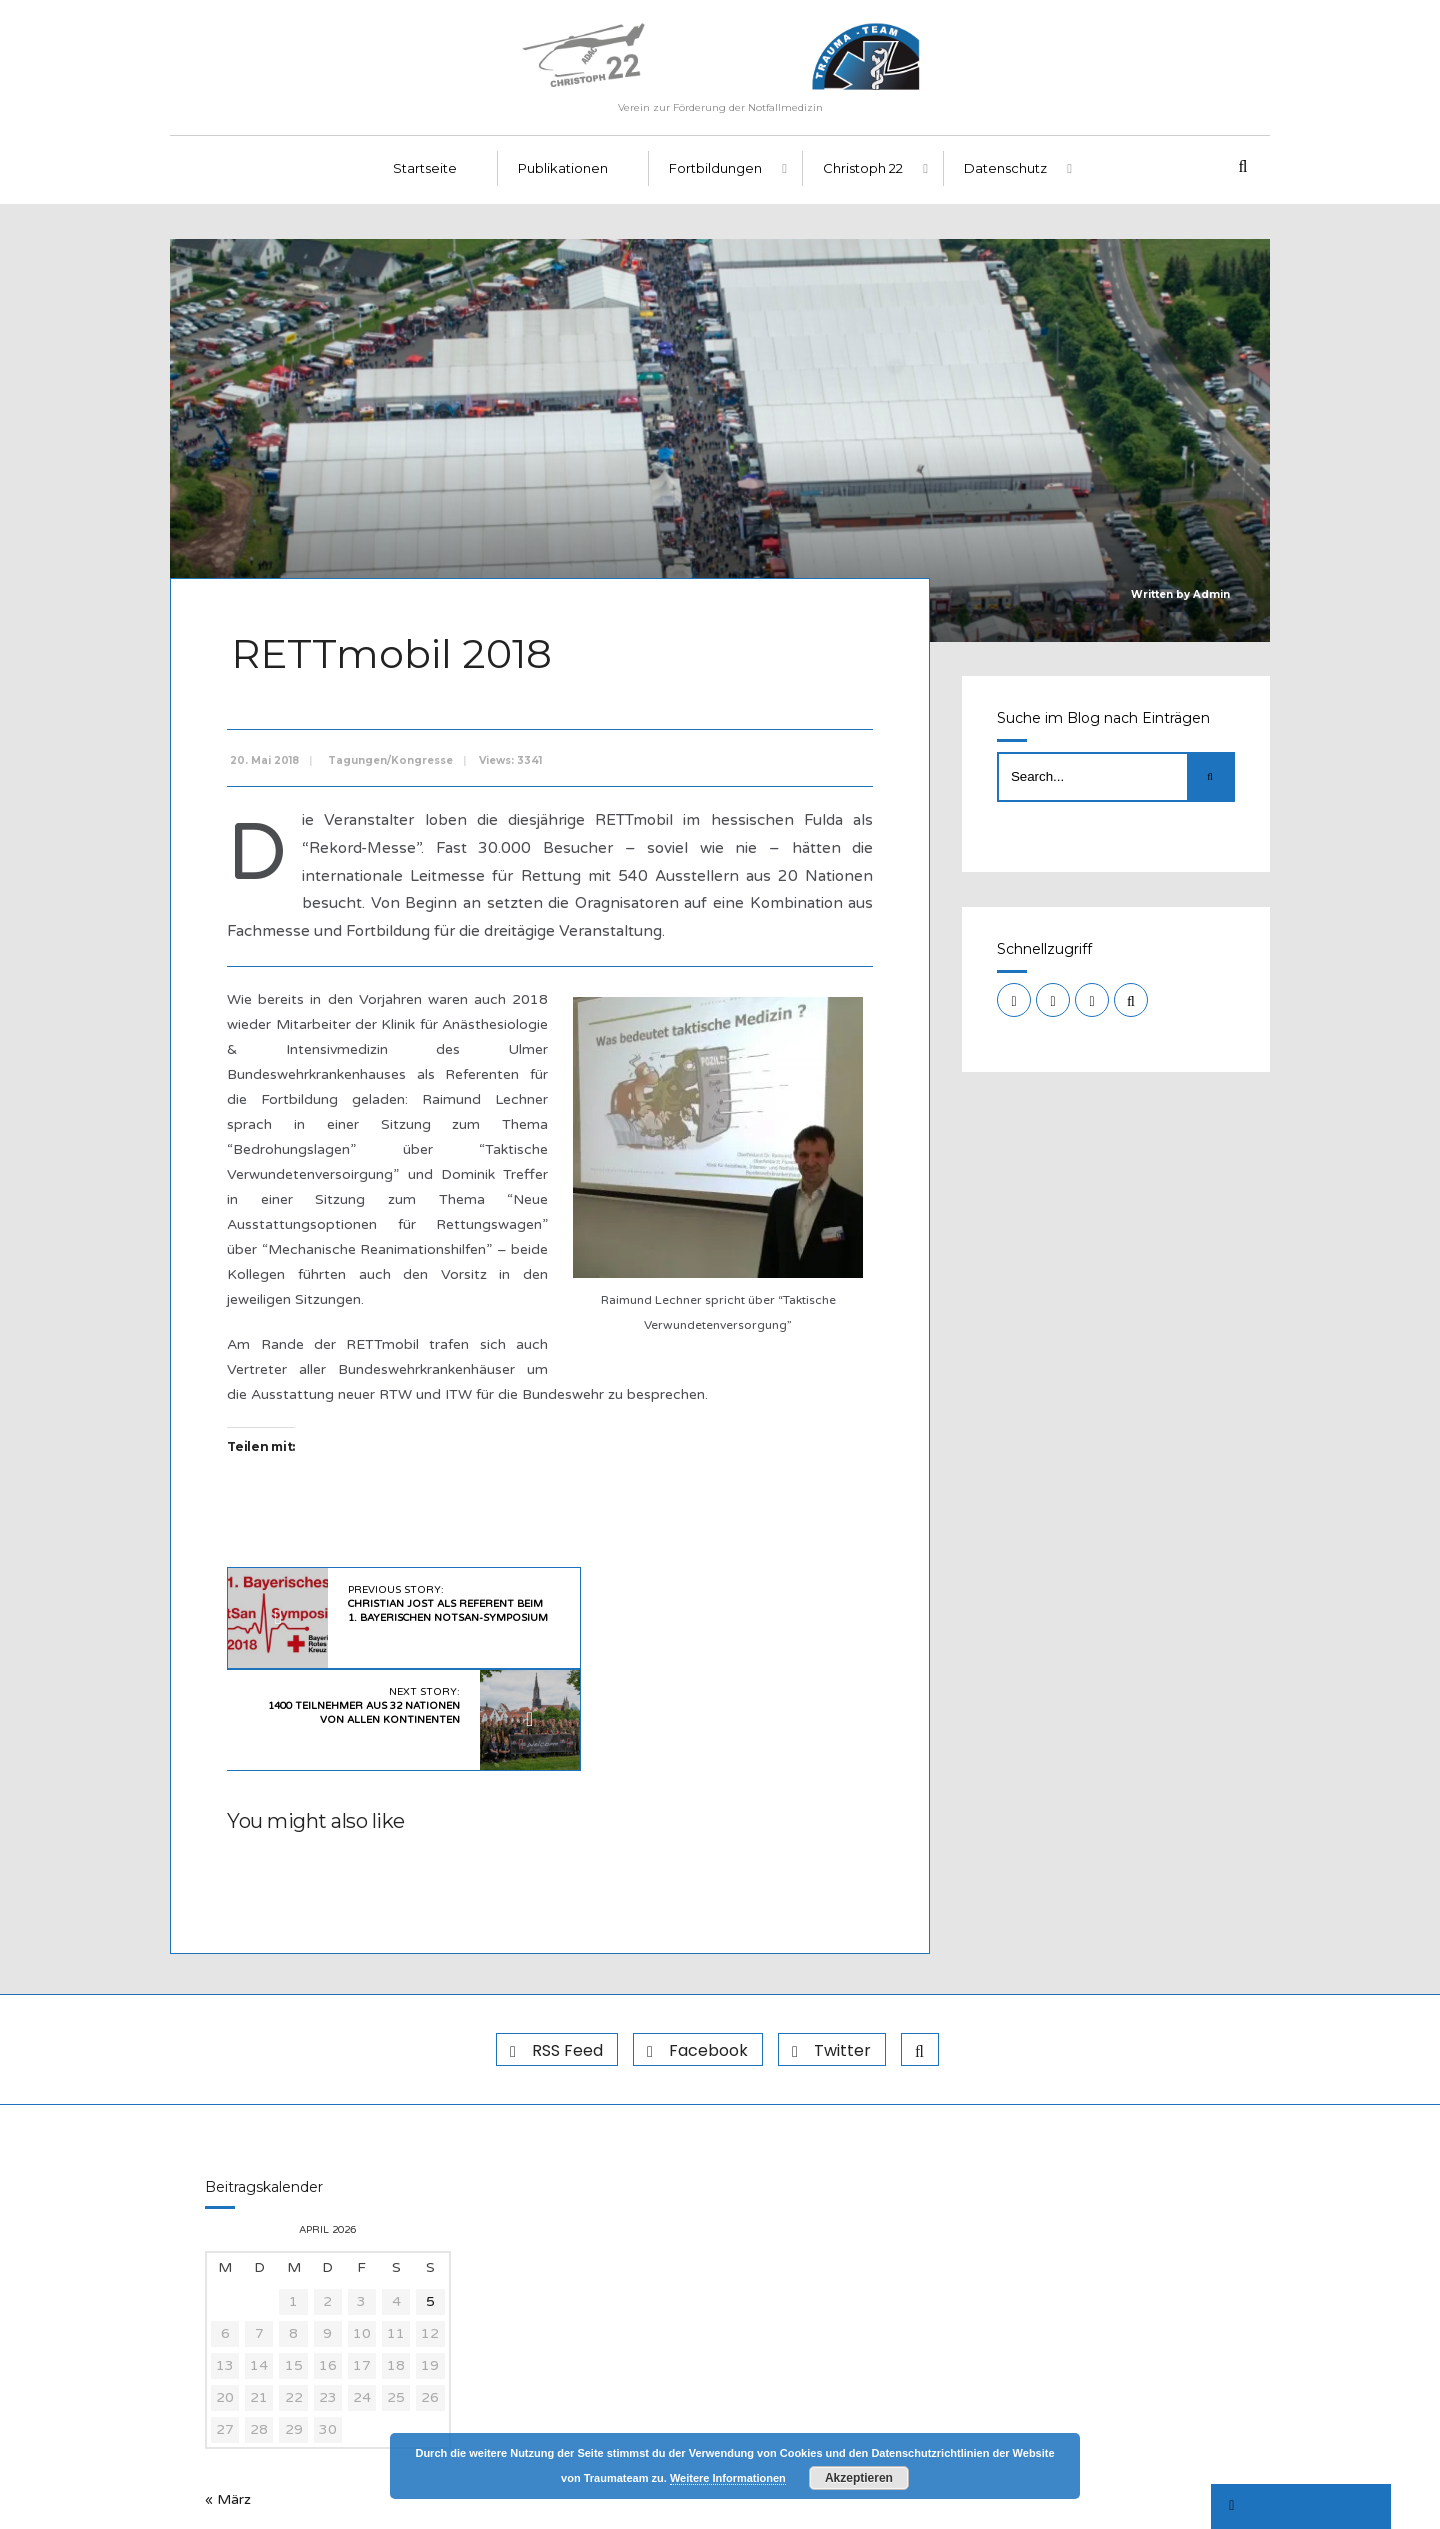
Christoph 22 (863, 181)
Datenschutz (1005, 181)
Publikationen (563, 181)
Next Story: (683, 1617)
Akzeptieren (859, 2478)
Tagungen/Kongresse (394, 766)
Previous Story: (430, 1617)
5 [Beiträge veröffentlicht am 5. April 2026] (430, 2208)
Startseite (425, 181)
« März (228, 2406)
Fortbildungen (715, 181)
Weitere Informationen (728, 2478)
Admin (1211, 606)
